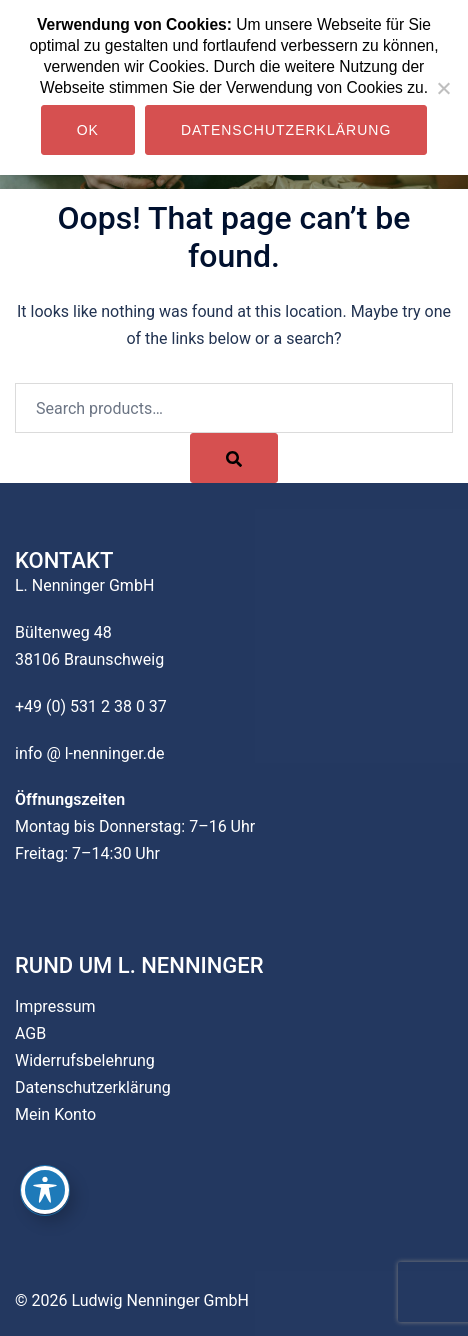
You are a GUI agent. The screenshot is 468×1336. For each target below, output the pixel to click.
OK (88, 130)
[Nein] (443, 88)
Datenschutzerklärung (93, 1087)
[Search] (234, 458)
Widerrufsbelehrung (85, 1060)
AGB (30, 1033)
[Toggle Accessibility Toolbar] (45, 1190)
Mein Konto (55, 1114)
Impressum (55, 1006)
